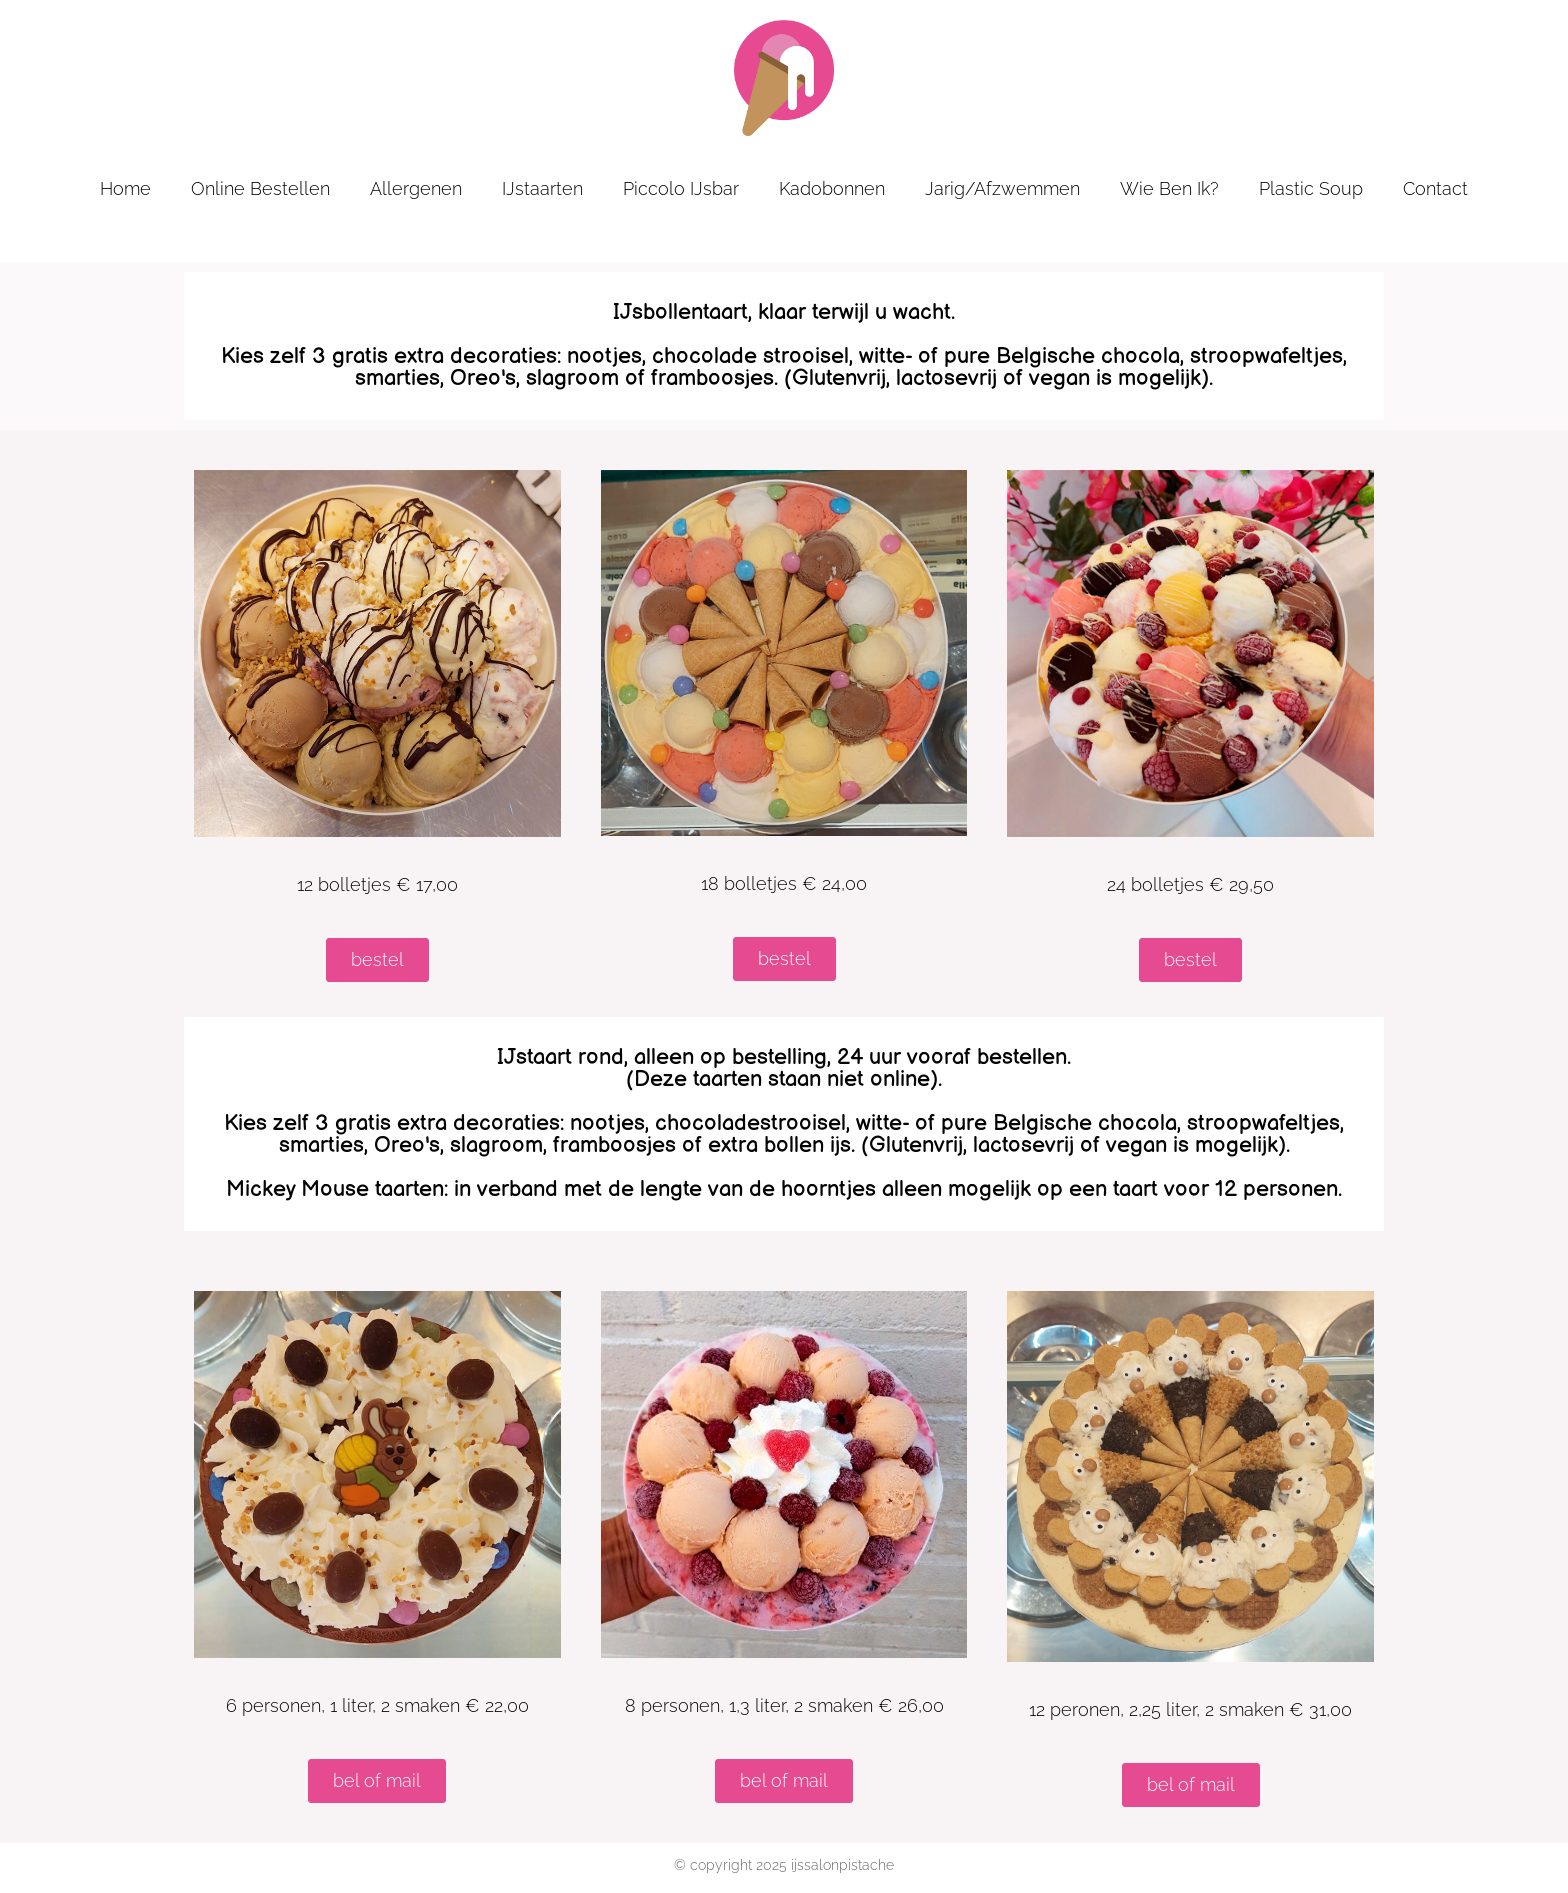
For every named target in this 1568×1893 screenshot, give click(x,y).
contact (1435, 188)
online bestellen (260, 188)
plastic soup (1311, 188)
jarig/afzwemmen (1002, 188)
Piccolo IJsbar (681, 188)
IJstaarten (542, 188)
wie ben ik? (1169, 188)
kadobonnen (832, 188)
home (125, 188)
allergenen (416, 188)
